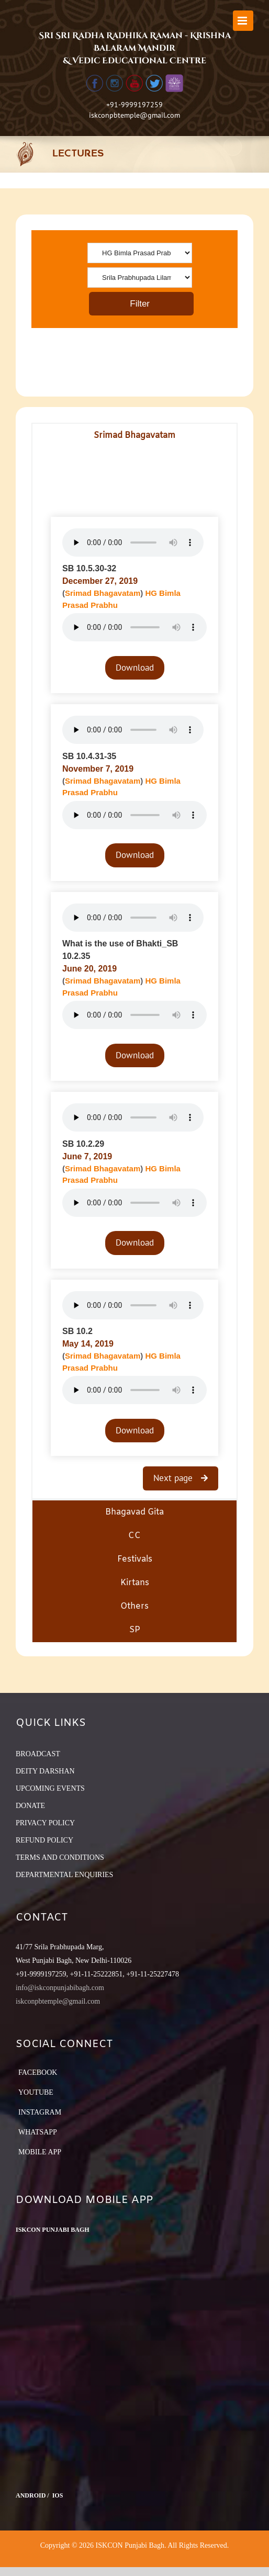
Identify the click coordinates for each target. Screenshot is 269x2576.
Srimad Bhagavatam (102, 593)
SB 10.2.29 (83, 1143)
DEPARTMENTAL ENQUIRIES (64, 1875)
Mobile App (39, 2152)
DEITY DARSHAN (45, 1771)
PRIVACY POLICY (45, 1823)
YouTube (35, 2092)
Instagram (39, 2112)
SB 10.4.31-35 (89, 756)
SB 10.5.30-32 (89, 568)
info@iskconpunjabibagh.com (60, 1988)
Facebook (37, 2072)
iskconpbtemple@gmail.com (134, 115)
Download (135, 667)
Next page (174, 1478)
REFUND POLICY (44, 1840)
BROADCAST (38, 1754)
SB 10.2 (77, 1331)
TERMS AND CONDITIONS (60, 1857)
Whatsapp (37, 2132)
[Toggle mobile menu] (243, 20)
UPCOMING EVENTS (50, 1788)
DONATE (30, 1806)
